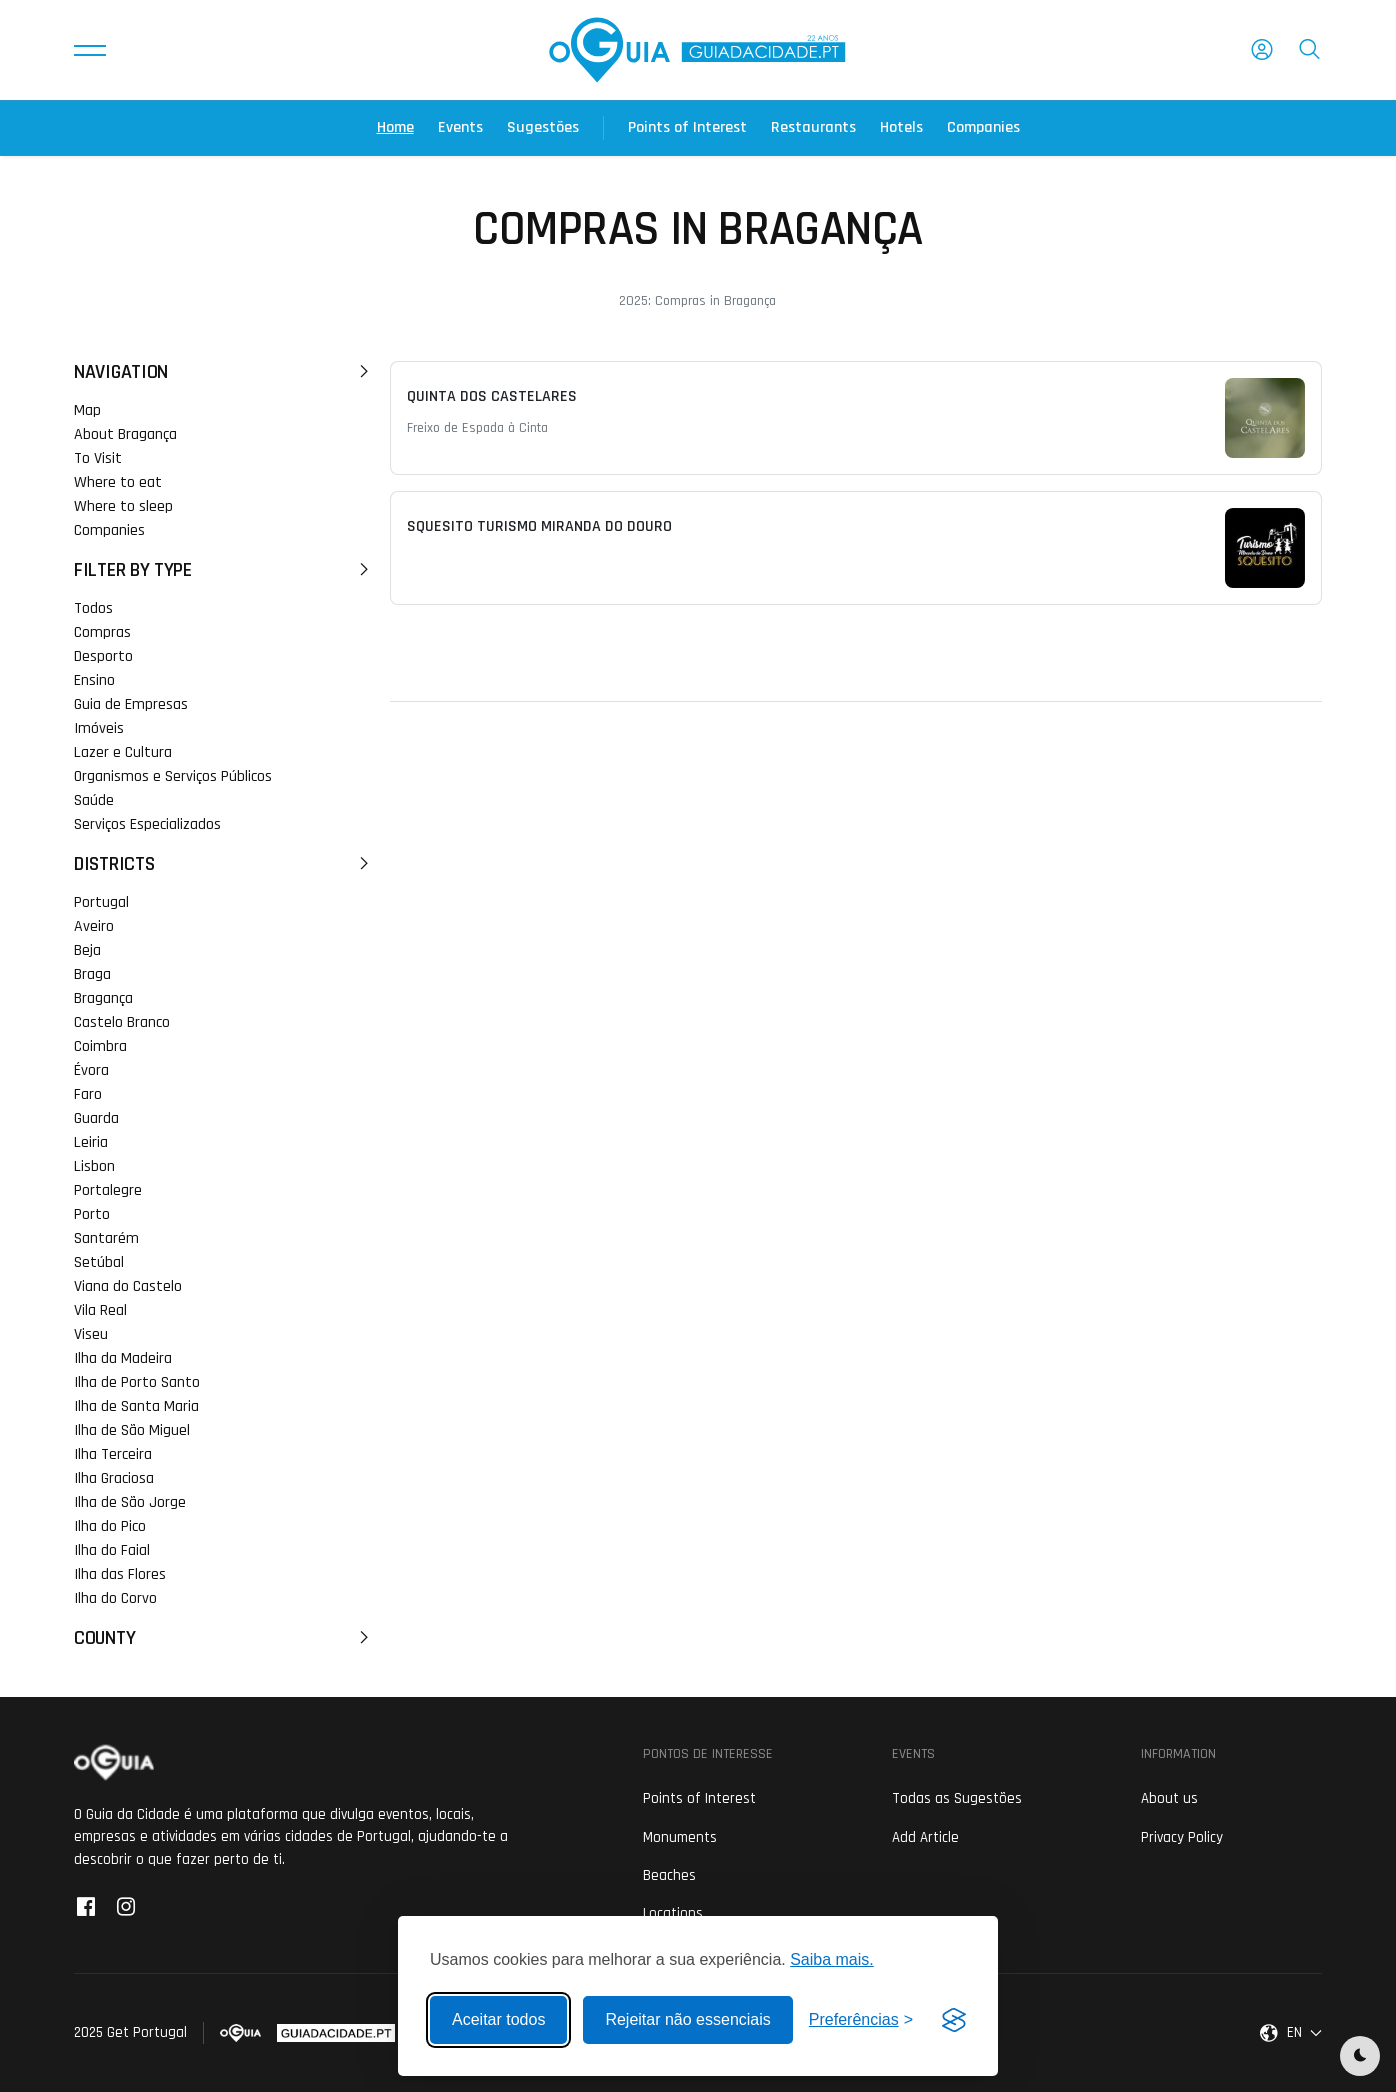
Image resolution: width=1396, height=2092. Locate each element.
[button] (90, 50)
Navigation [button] (224, 372)
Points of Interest (687, 127)
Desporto (103, 656)
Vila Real (100, 1310)
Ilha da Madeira (123, 1358)
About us (1169, 1798)
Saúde (94, 800)
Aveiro (94, 926)
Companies (983, 127)
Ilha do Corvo (115, 1598)
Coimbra (100, 1046)
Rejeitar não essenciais (687, 2019)
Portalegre (108, 1190)
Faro (88, 1094)
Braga (92, 974)
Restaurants (813, 127)
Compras (102, 632)
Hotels (901, 127)
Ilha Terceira (113, 1454)
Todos (93, 608)
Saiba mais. (832, 1959)
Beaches (669, 1875)
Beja (87, 950)
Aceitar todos (498, 2019)
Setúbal (99, 1262)
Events (460, 127)
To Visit (98, 458)
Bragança (103, 998)
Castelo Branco (122, 1022)
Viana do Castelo (128, 1286)
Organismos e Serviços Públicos (173, 776)
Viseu (91, 1334)
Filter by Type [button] (224, 570)
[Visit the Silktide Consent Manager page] (954, 2020)
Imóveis (99, 728)
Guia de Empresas (131, 704)
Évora (91, 1070)
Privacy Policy (1182, 1837)
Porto (92, 1214)
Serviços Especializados (147, 824)
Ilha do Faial (112, 1550)
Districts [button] (224, 864)
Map (87, 410)
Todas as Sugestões (957, 1798)
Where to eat (118, 482)
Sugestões (543, 127)
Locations (673, 1913)
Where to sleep (123, 506)
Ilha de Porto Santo (137, 1382)
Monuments (680, 1837)
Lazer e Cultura (123, 752)
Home (395, 127)
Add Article (925, 1837)
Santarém (106, 1238)
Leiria (91, 1142)
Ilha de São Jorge (130, 1502)
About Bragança (125, 434)
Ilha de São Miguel (132, 1430)
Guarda (96, 1118)
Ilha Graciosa (114, 1478)
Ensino (94, 680)
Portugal (101, 902)
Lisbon (94, 1166)
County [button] (224, 1638)
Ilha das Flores (120, 1574)
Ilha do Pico (110, 1526)
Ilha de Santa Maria (136, 1406)
